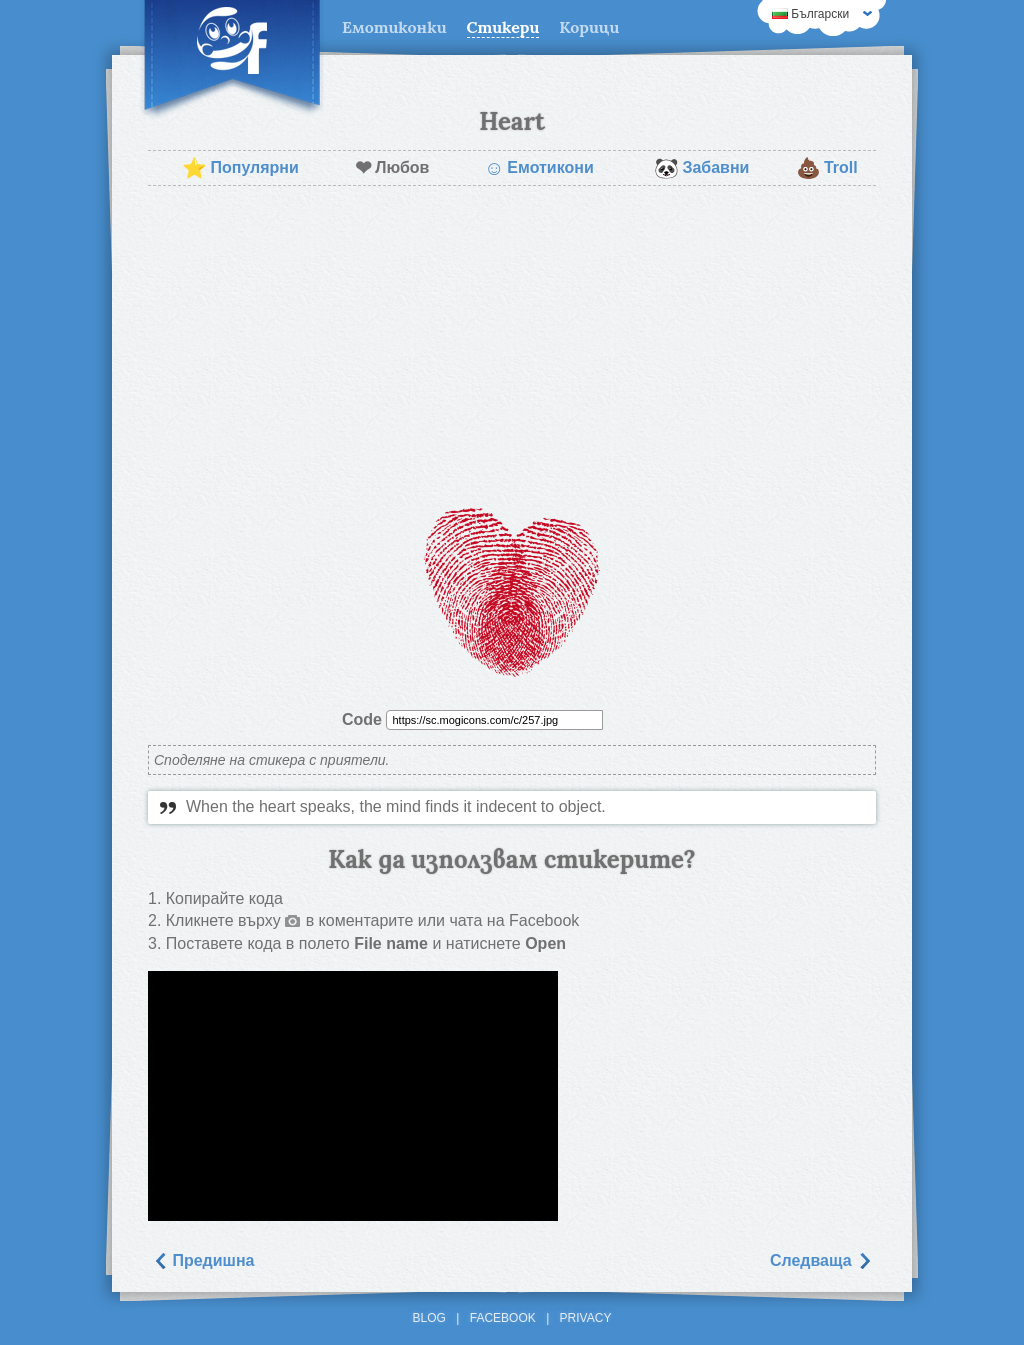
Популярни (240, 168)
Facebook (503, 1318)
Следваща (821, 1260)
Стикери (503, 27)
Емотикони (539, 168)
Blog (429, 1318)
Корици (589, 27)
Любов (392, 168)
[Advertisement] (512, 346)
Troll (827, 168)
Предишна (203, 1260)
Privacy (586, 1318)
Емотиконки (394, 27)
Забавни (701, 168)
